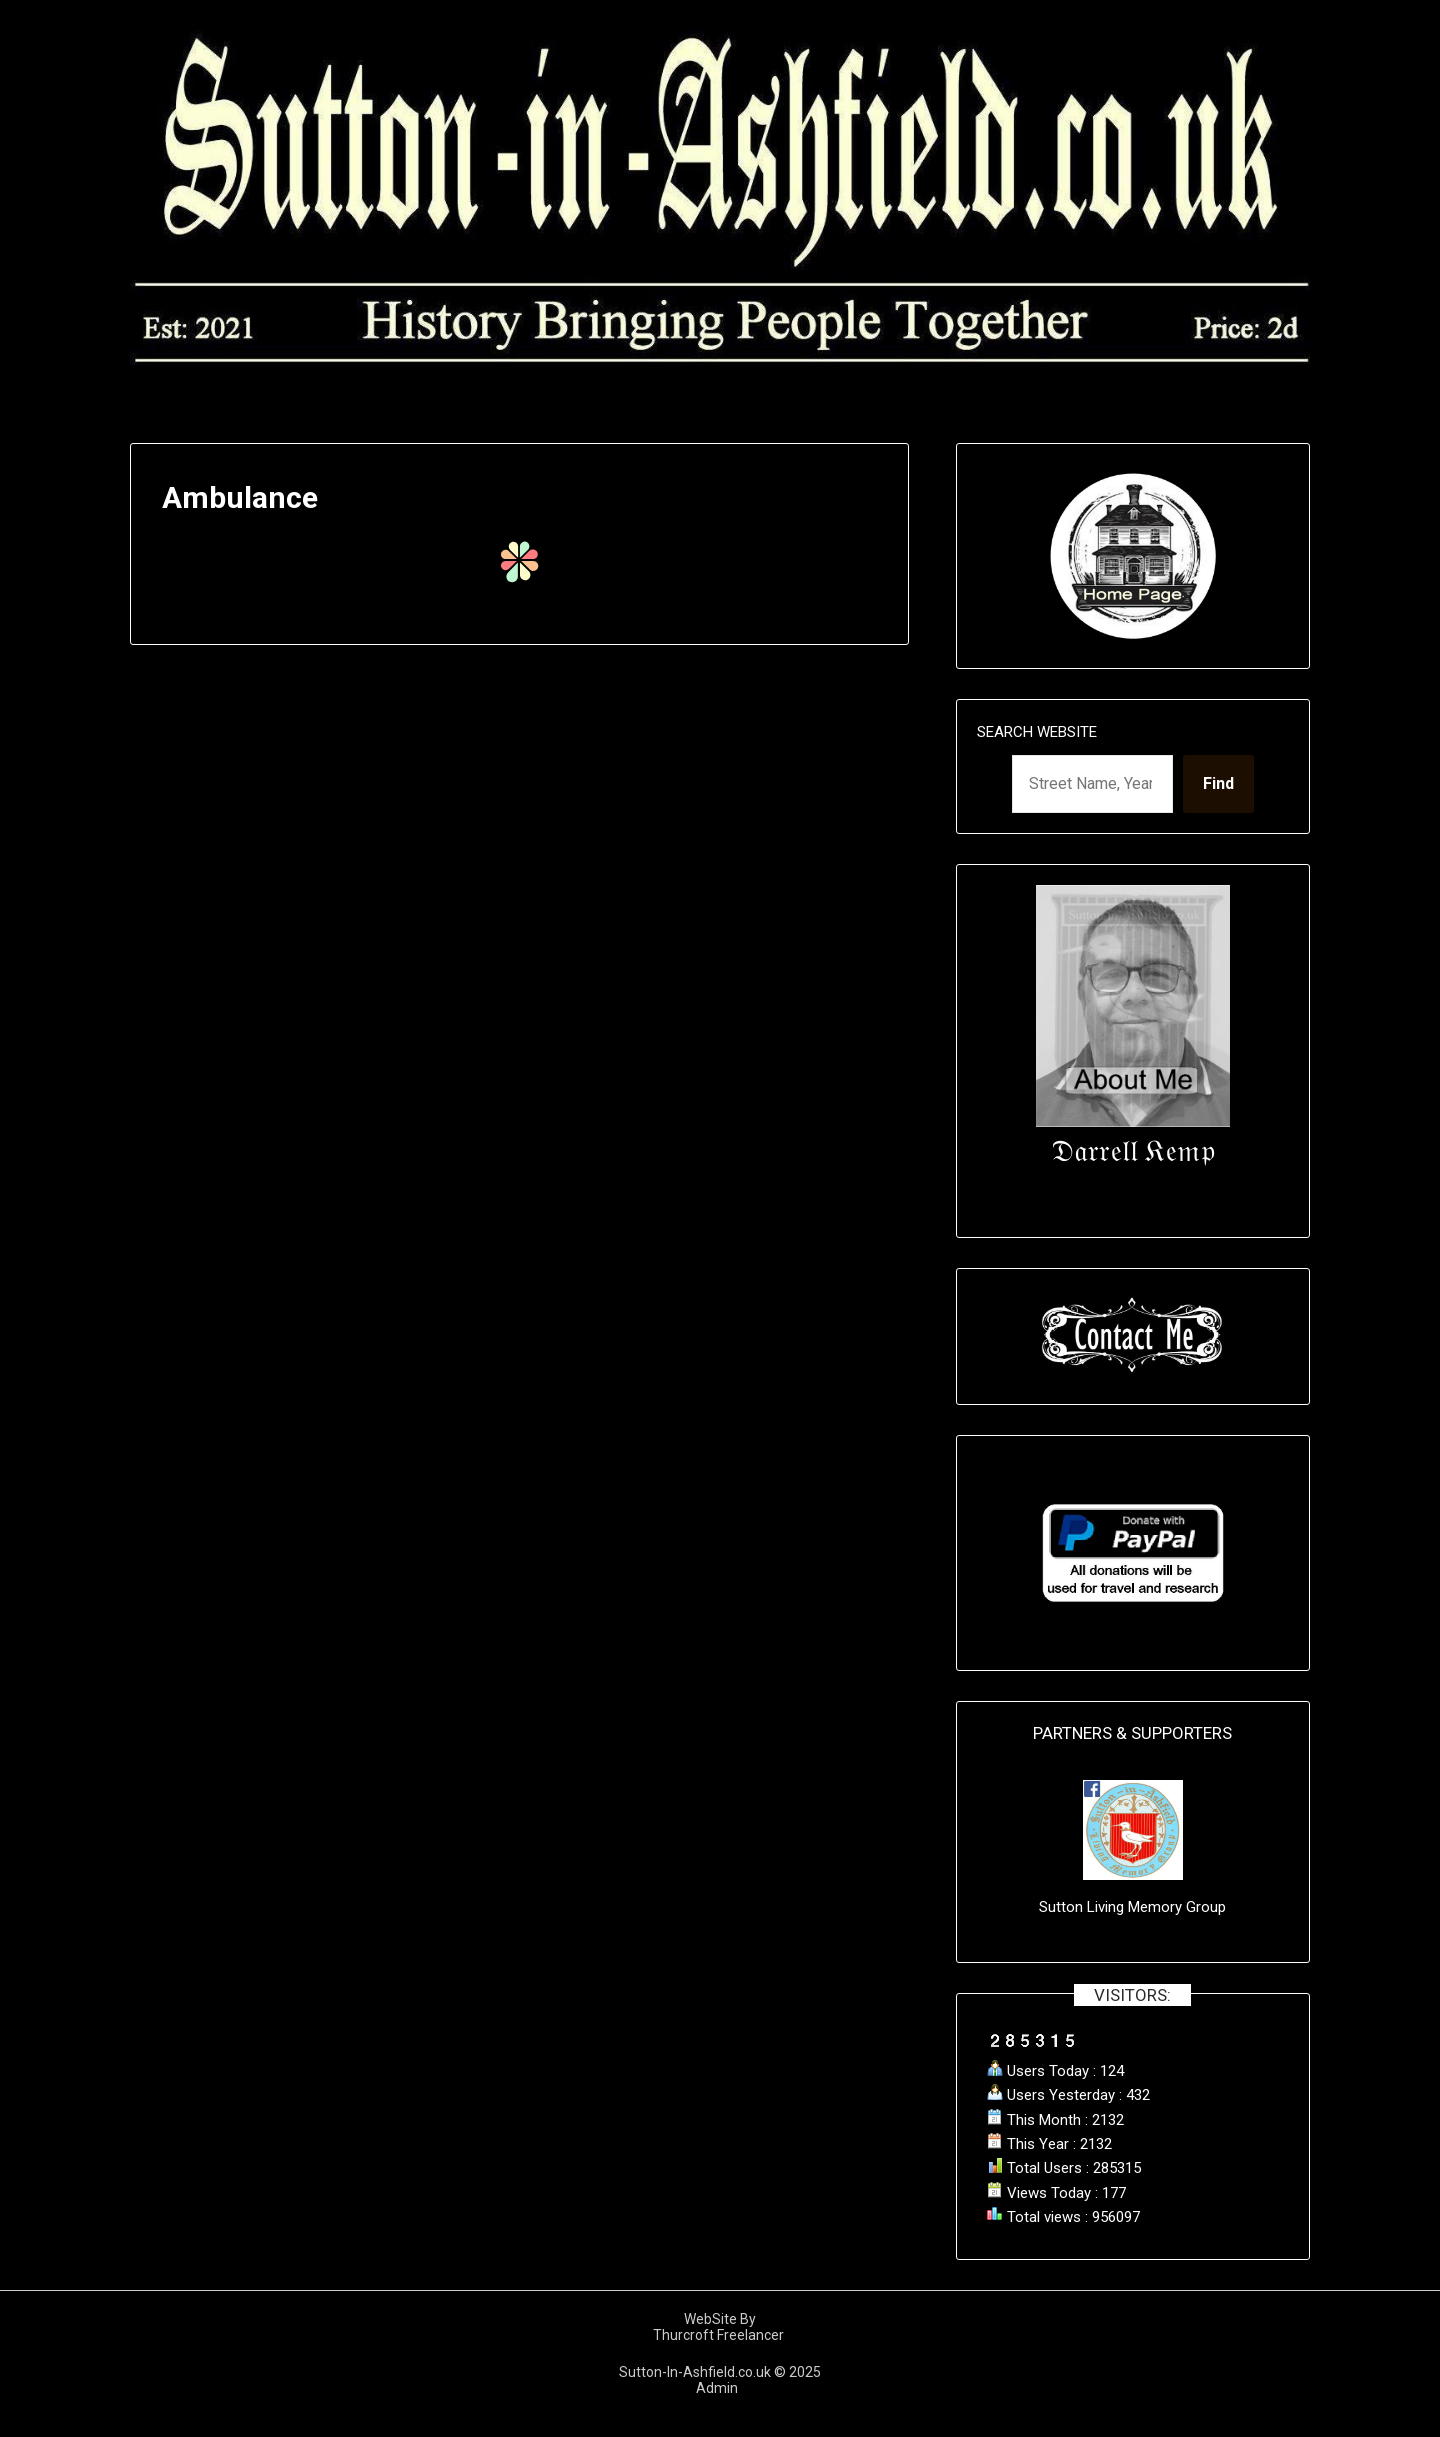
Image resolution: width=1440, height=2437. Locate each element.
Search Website (1037, 732)
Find (1218, 783)
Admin (720, 2388)
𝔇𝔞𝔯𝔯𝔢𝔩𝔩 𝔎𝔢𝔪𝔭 (1133, 1150)
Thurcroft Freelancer (720, 2335)
